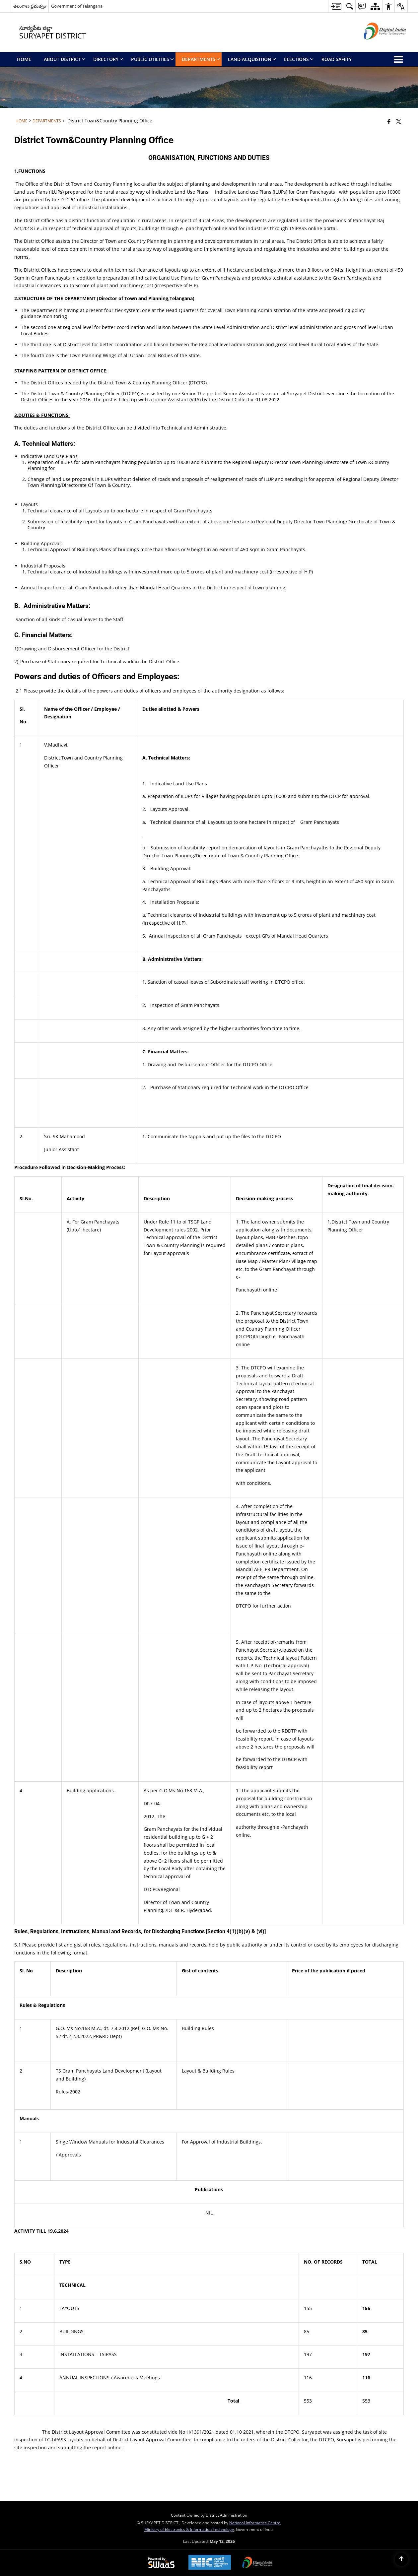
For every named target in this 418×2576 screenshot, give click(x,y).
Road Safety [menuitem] (336, 59)
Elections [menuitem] (299, 59)
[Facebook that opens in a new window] (389, 121)
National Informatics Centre (254, 2522)
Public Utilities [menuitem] (152, 59)
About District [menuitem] (64, 59)
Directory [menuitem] (108, 59)
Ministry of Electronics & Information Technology (189, 2529)
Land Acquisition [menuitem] (252, 59)
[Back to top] (401, 2559)
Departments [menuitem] (201, 59)
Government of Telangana (77, 6)
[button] (349, 6)
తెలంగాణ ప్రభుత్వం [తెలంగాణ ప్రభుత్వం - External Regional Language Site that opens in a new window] (29, 6)
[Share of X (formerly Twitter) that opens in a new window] (398, 121)
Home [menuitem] (24, 59)
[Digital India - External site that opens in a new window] (377, 45)
